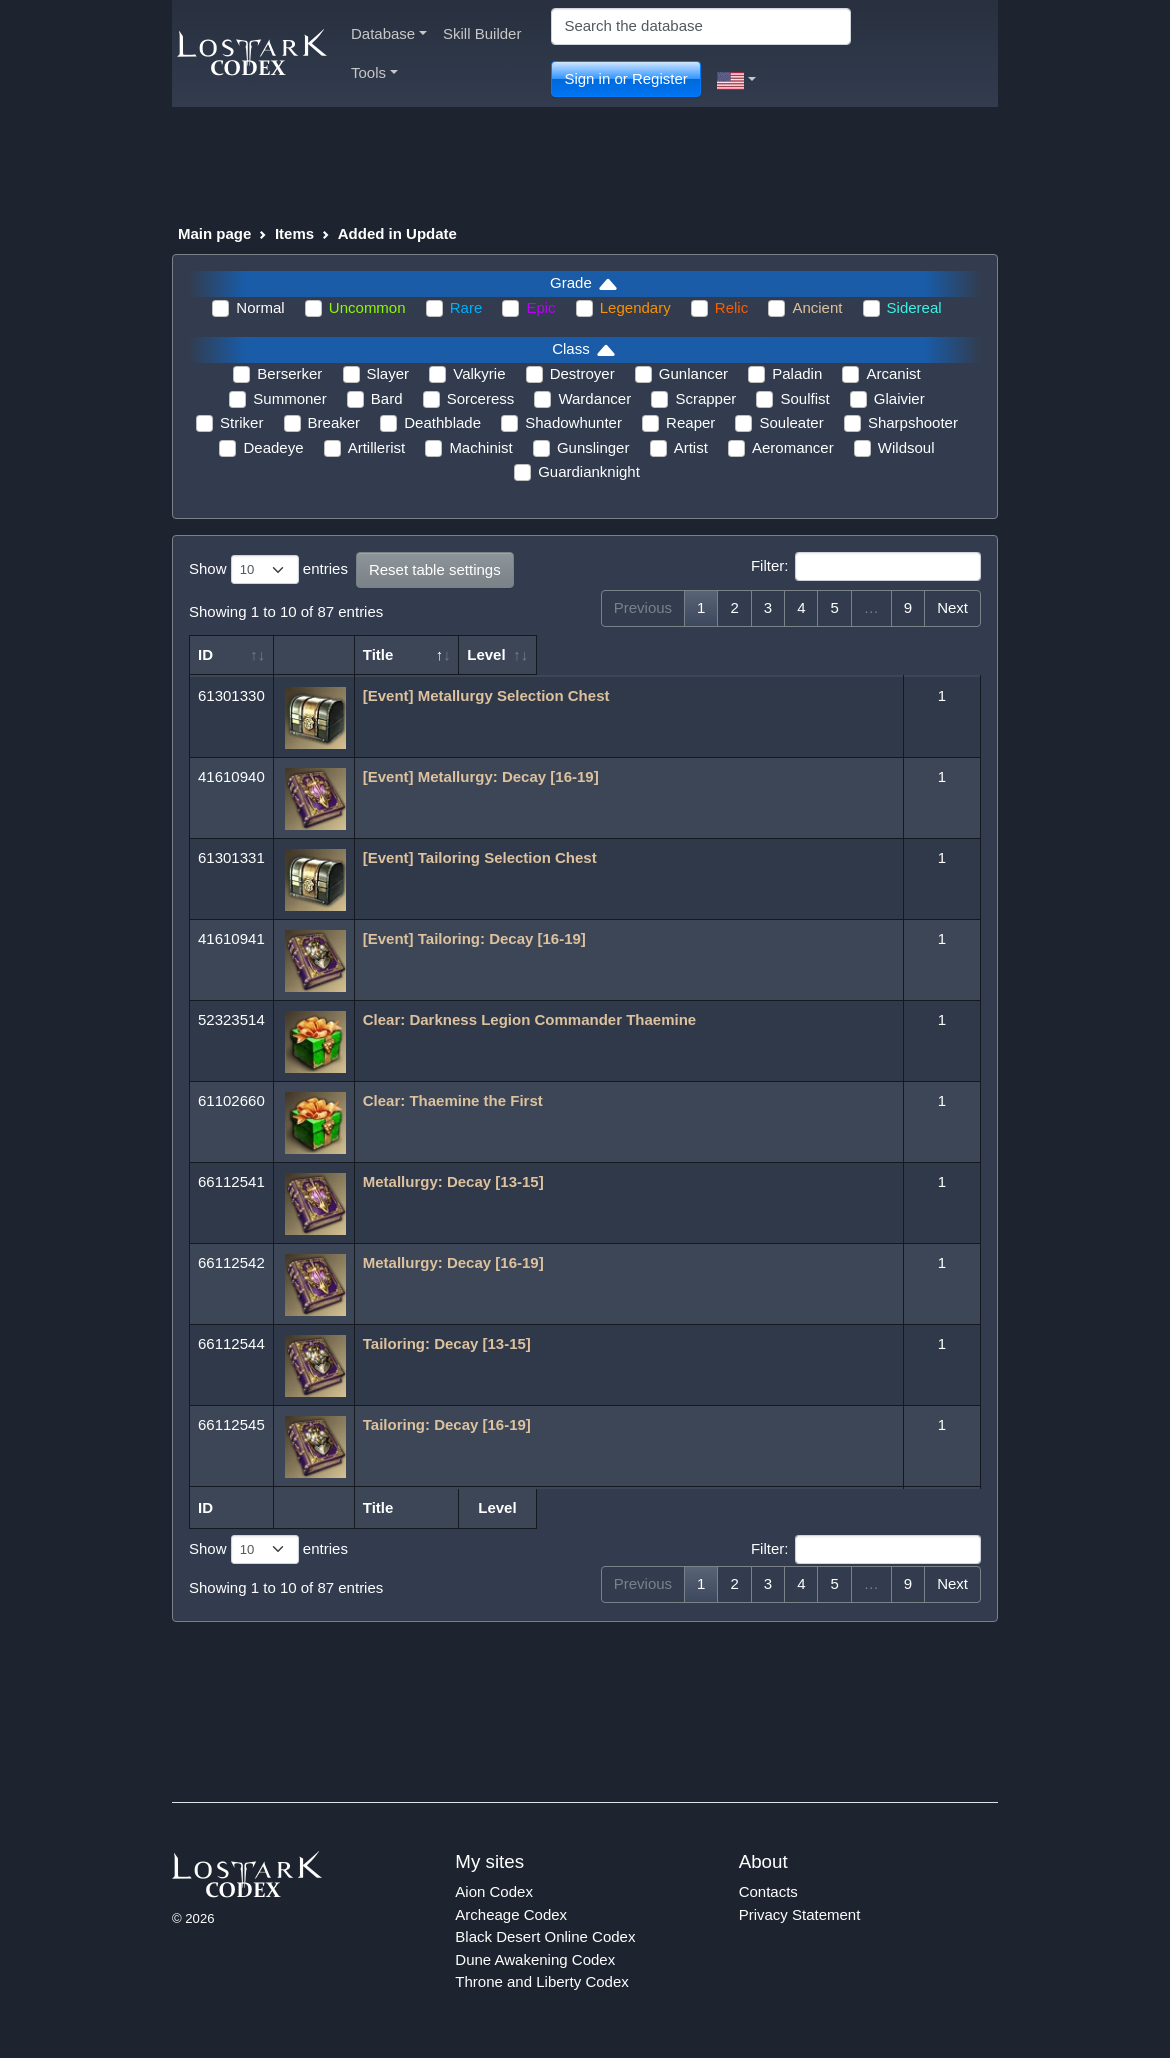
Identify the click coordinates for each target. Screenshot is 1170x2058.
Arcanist (893, 373)
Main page (214, 233)
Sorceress (481, 398)
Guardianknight (589, 471)
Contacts (768, 1891)
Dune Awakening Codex (535, 1959)
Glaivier (899, 398)
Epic (540, 307)
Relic (731, 307)
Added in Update (397, 233)
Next (952, 607)
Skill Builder (482, 33)
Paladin (797, 373)
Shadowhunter (573, 422)
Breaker (334, 422)
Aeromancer (793, 447)
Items (294, 233)
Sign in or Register (625, 78)
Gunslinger (593, 447)
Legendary (635, 307)
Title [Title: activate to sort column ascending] (378, 654)
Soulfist (804, 398)
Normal (260, 307)
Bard (387, 398)
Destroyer (582, 373)
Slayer (388, 373)
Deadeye (273, 447)
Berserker (289, 373)
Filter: (866, 567)
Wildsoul (906, 447)
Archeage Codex (511, 1914)
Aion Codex (494, 1891)
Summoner (289, 398)
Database (389, 33)
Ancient (817, 307)
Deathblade (442, 422)
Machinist (480, 447)
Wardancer (594, 398)
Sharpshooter (913, 422)
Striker (241, 422)
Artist (691, 447)
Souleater (791, 422)
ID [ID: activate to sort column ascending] (205, 654)
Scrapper (705, 398)
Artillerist (377, 447)
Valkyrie (479, 373)
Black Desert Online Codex (545, 1936)
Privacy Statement (800, 1914)
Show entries (268, 570)
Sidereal (914, 307)
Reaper (690, 422)
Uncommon (367, 307)
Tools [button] (374, 72)
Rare (466, 307)
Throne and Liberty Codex (541, 1981)
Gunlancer (693, 373)
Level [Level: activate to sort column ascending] (931, 654)
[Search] (701, 26)
